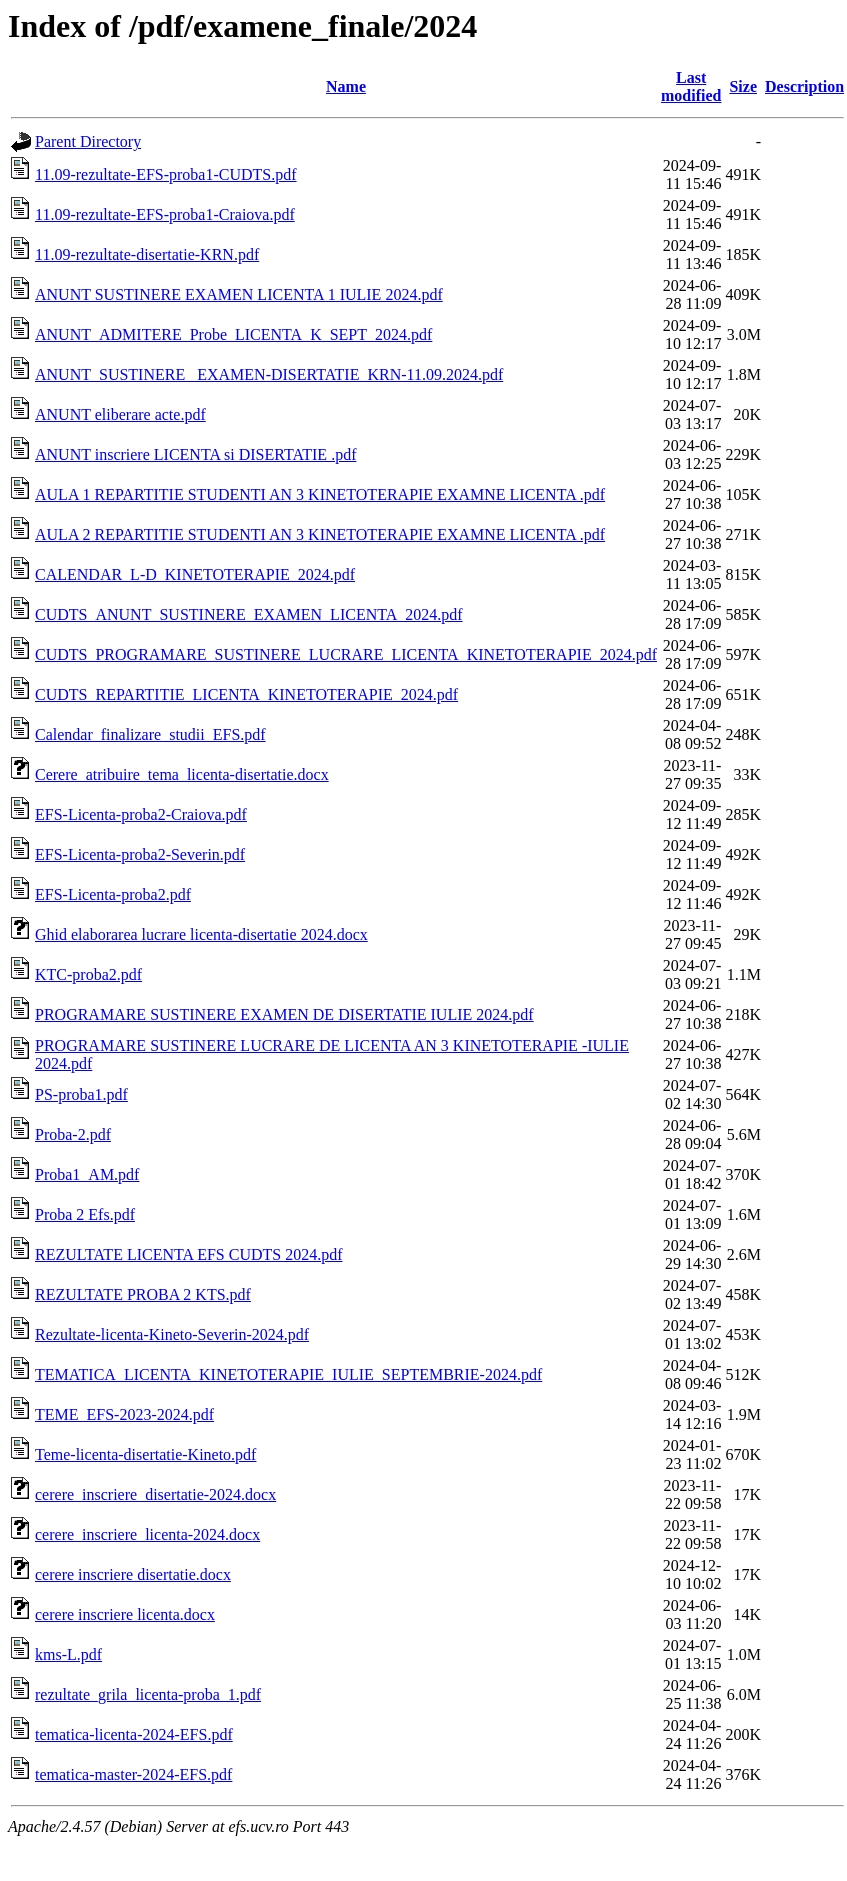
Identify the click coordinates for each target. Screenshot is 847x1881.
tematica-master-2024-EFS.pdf (133, 1774)
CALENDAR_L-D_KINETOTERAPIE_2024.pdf (195, 574)
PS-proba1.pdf (81, 1094)
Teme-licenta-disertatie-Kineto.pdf (145, 1454)
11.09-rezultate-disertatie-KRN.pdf (147, 254)
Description (804, 86)
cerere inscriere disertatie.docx (133, 1574)
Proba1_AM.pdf (87, 1174)
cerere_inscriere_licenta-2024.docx (147, 1534)
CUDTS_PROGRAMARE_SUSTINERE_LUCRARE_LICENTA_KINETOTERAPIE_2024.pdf (346, 654)
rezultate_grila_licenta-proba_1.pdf (148, 1694)
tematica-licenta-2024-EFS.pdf (134, 1734)
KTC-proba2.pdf (88, 974)
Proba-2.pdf (73, 1134)
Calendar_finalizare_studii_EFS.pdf (150, 734)
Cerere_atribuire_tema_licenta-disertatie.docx (182, 774)
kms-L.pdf (68, 1654)
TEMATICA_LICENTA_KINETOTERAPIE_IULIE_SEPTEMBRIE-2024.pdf (288, 1374)
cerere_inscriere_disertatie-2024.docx (155, 1494)
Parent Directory (88, 141)
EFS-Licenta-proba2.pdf (113, 894)
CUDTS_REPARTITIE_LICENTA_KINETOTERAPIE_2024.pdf (246, 694)
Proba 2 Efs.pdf (85, 1214)
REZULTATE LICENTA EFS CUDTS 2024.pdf (189, 1254)
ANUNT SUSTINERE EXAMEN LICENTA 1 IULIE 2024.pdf (239, 294)
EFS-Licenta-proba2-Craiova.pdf (141, 814)
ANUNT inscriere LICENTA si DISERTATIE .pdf (195, 454)
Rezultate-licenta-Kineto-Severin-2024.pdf (172, 1334)
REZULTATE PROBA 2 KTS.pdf (143, 1294)
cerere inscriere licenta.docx (125, 1614)
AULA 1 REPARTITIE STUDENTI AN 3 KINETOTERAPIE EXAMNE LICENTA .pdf (320, 494)
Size (743, 86)
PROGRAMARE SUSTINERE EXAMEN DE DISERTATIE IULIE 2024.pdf (284, 1014)
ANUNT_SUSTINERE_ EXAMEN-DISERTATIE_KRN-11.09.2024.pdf (269, 374)
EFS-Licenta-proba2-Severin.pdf (140, 854)
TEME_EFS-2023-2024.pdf (124, 1414)
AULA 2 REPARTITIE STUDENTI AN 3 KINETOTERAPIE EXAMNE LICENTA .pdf (320, 534)
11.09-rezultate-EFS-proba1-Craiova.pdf (165, 214)
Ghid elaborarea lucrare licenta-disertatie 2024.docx (201, 934)
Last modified (691, 86)
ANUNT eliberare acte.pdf (120, 414)
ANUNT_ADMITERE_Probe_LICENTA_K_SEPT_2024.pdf (233, 334)
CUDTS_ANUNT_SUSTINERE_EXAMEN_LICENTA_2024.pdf (249, 614)
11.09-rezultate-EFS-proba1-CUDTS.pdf (166, 174)
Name (346, 86)
